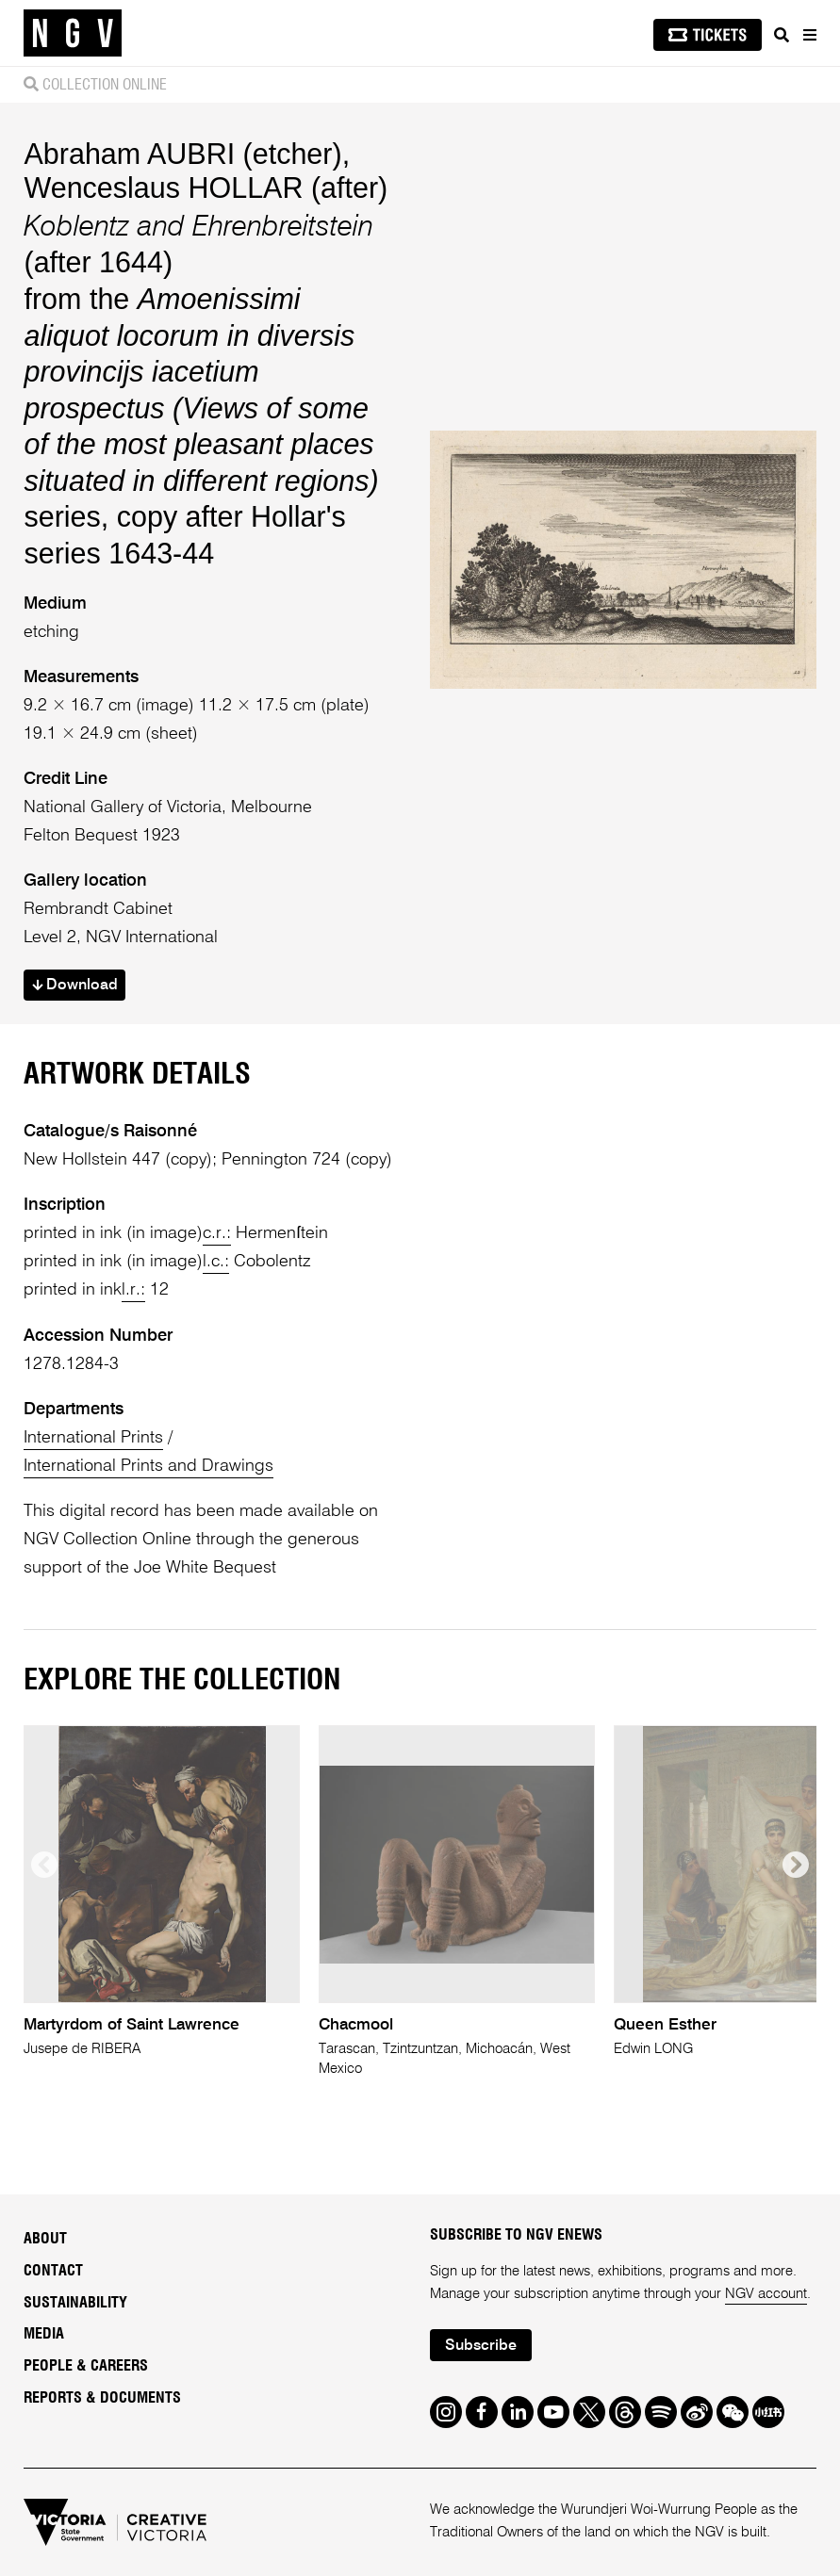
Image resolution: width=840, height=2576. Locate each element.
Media (44, 2333)
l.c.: (216, 1261)
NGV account (766, 2294)
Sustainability (75, 2302)
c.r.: (217, 1233)
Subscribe (481, 2346)
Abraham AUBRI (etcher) (182, 154)
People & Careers (86, 2365)
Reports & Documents (102, 2397)
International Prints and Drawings (148, 1466)
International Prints (93, 1437)
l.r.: (133, 1289)
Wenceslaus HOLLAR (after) (205, 187)
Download (75, 985)
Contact (53, 2270)
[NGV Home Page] (73, 33)
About (45, 2238)
